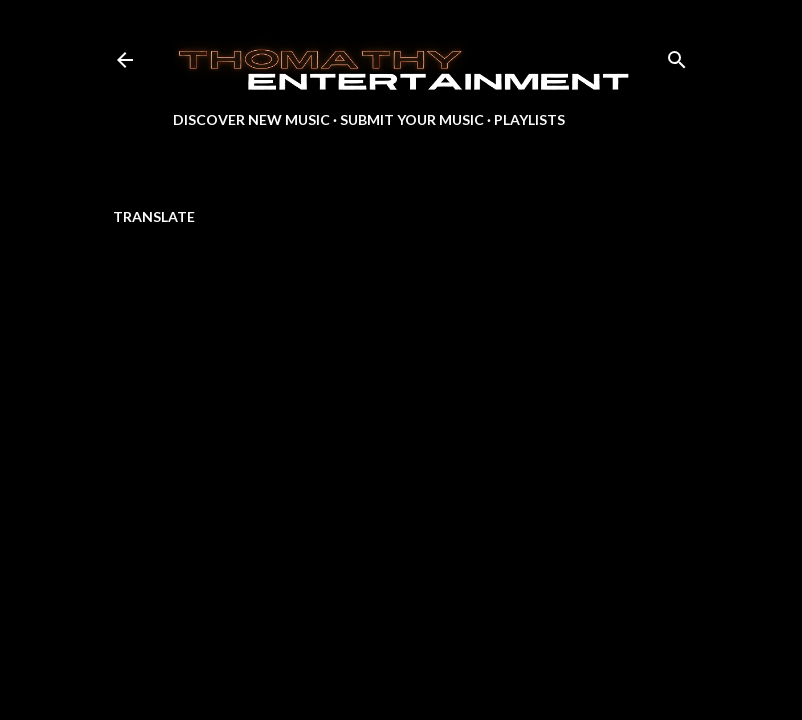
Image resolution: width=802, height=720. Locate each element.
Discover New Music (251, 119)
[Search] (677, 55)
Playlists (529, 119)
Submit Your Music (412, 119)
